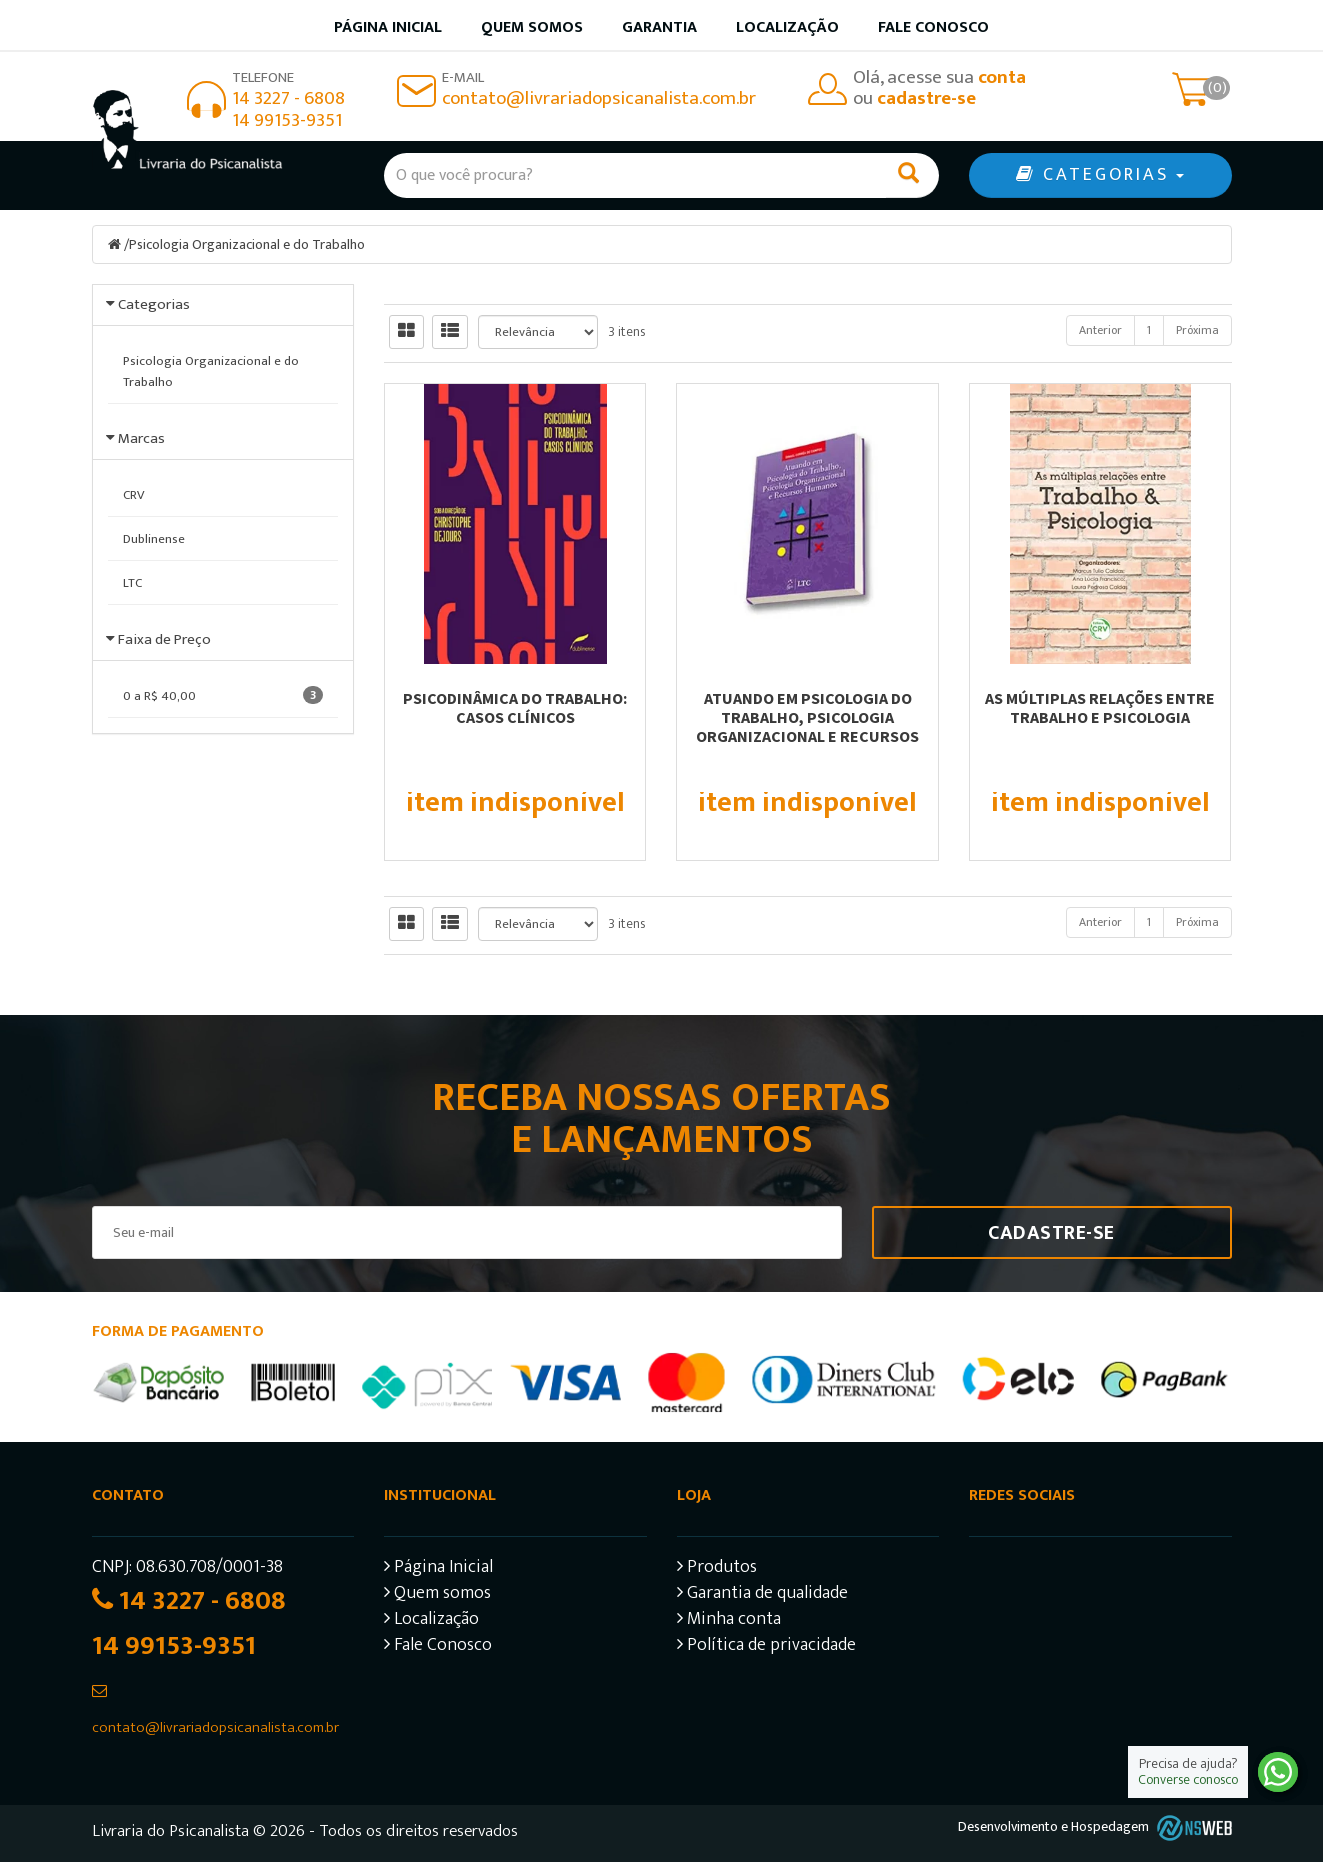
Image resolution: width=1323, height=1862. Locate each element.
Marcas (141, 438)
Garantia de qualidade (762, 1595)
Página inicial (388, 27)
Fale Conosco (933, 27)
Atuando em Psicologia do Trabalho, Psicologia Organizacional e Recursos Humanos (807, 726)
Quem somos (532, 27)
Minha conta (729, 1621)
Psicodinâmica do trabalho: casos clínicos (515, 707)
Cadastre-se (1051, 1233)
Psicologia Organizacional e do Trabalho (247, 244)
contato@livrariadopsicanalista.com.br (599, 98)
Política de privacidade (766, 1647)
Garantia (659, 27)
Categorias (154, 304)
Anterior (1100, 330)
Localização (787, 27)
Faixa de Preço (164, 639)
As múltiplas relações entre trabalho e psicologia (1100, 707)
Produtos (717, 1569)
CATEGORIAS (1100, 175)
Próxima (1197, 330)
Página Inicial (438, 1569)
